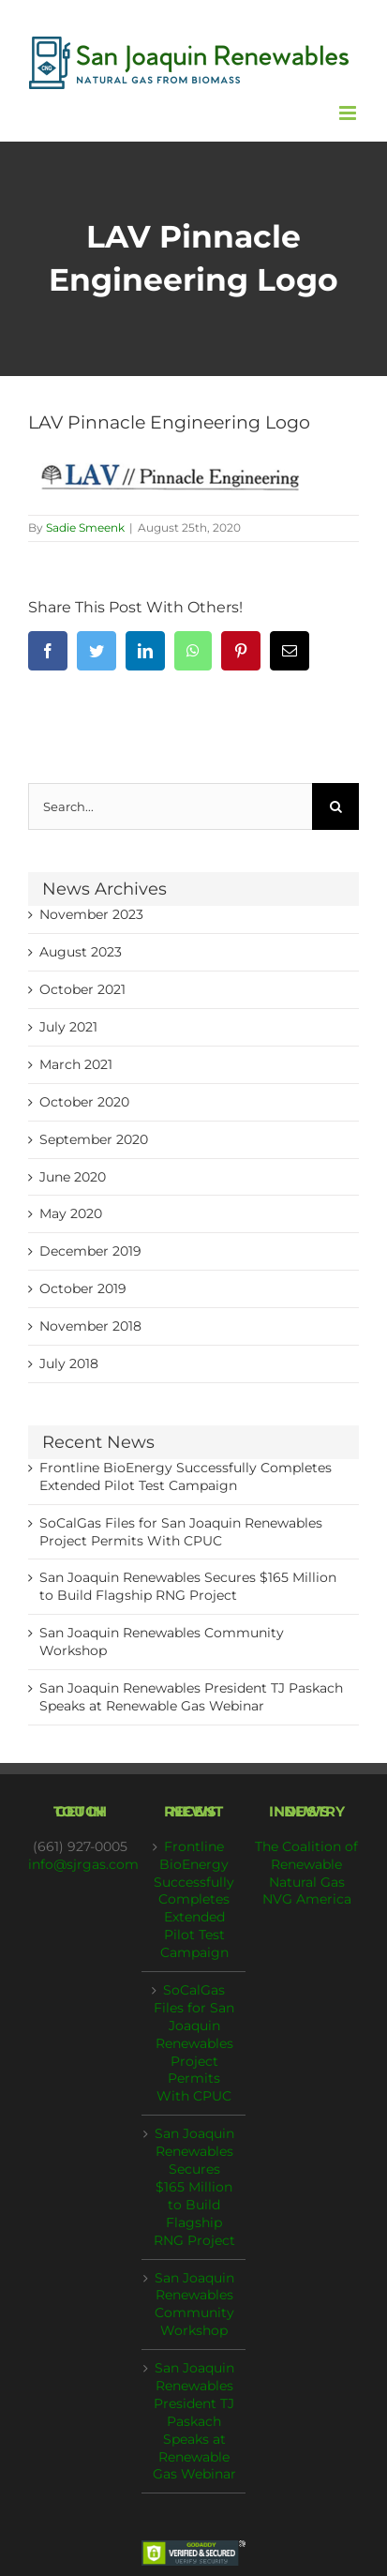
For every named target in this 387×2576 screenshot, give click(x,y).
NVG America (306, 1898)
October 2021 (82, 989)
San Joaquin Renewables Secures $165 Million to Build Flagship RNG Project (194, 2186)
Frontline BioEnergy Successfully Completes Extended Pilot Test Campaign (194, 1899)
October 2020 (84, 1101)
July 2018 (68, 1363)
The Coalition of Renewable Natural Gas (306, 1864)
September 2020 (93, 1139)
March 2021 (75, 1064)
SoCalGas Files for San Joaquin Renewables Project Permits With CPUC (194, 2042)
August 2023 (80, 951)
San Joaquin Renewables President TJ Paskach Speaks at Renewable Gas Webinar (194, 2420)
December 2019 (90, 1250)
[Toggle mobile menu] (349, 113)
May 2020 (70, 1213)
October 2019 (83, 1288)
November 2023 (91, 914)
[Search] (335, 806)
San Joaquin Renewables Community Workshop (194, 2304)
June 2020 (72, 1176)
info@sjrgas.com (83, 1864)
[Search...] (170, 806)
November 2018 (90, 1325)
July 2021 (68, 1026)
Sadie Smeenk (85, 527)
